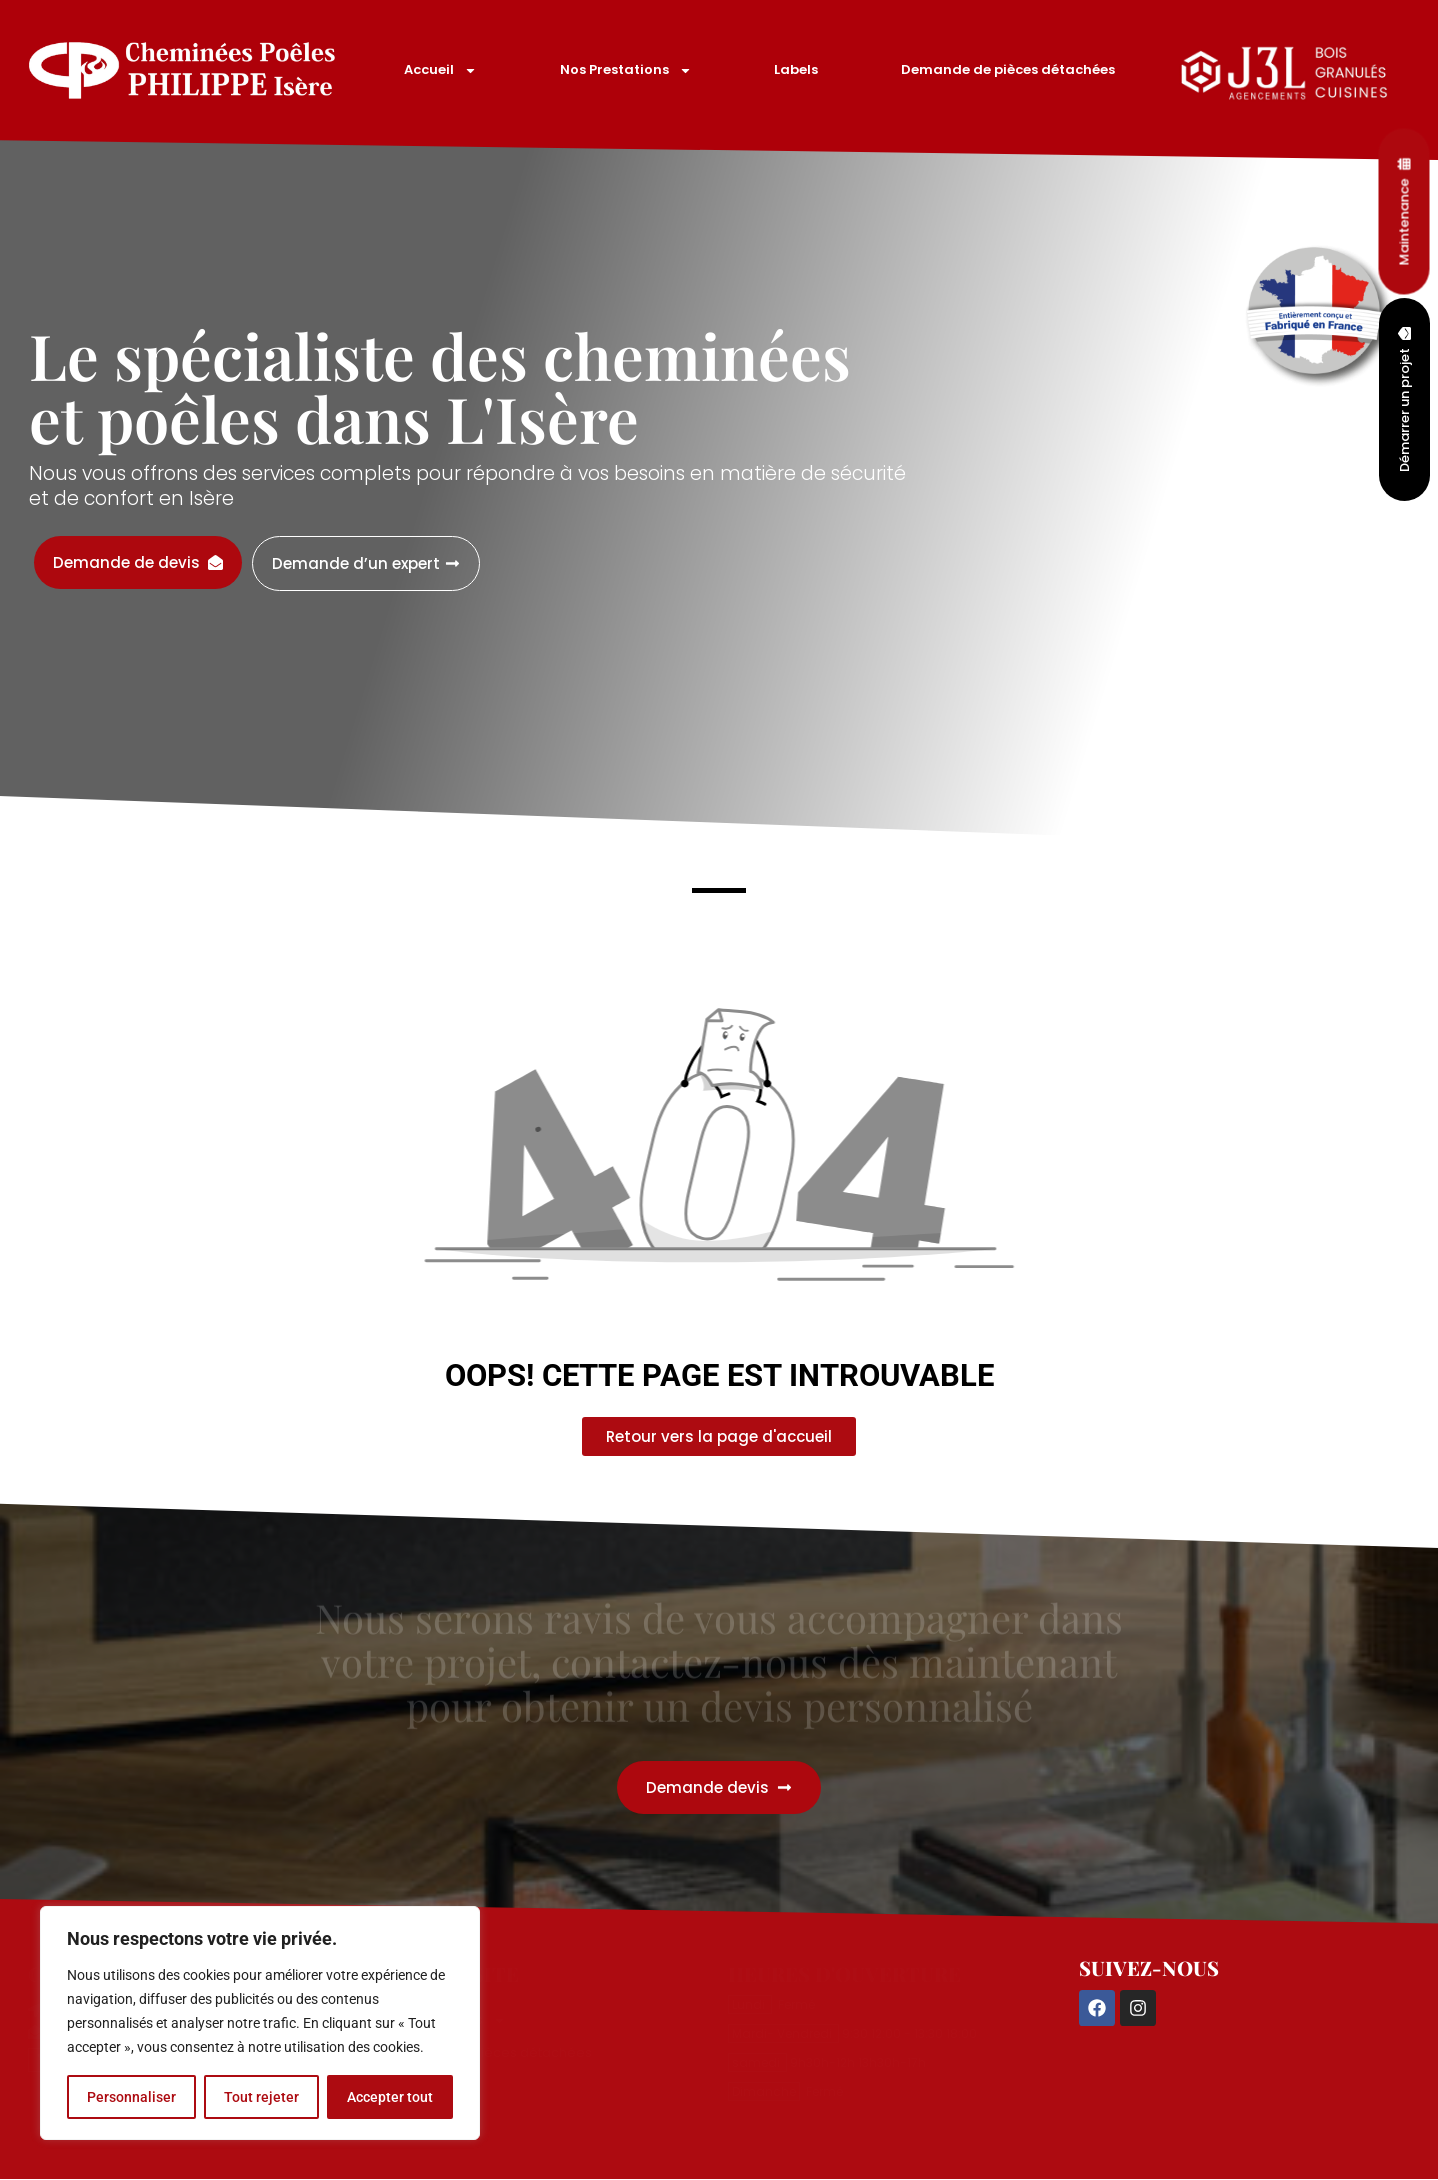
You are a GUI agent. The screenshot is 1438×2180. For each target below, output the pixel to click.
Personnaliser (131, 2097)
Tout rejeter (261, 2097)
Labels (796, 69)
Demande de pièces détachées (1008, 69)
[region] (260, 2023)
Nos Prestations (626, 70)
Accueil (440, 70)
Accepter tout (390, 2097)
